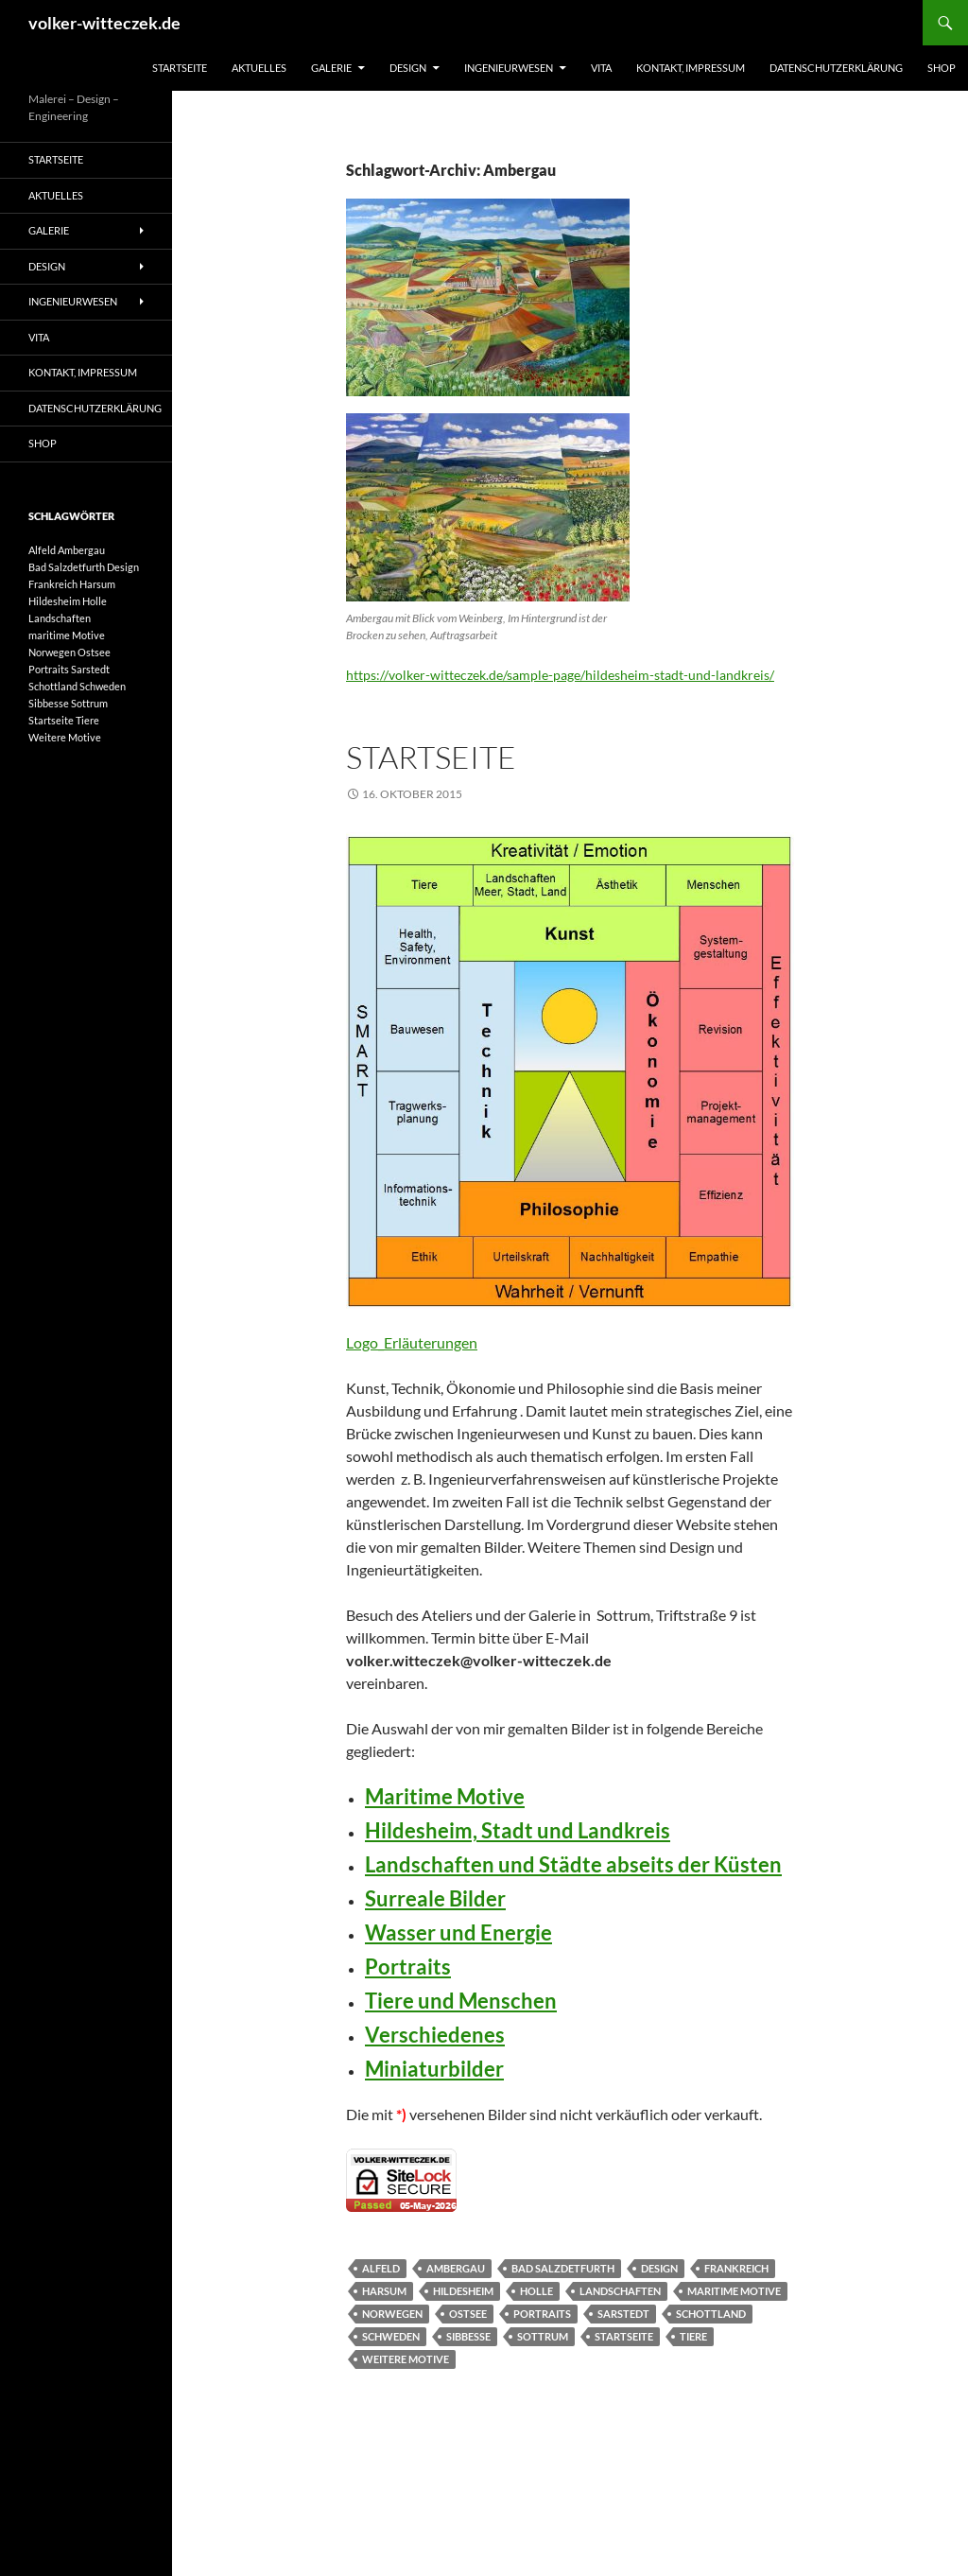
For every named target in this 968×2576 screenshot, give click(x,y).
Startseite (179, 67)
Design (407, 67)
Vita (601, 67)
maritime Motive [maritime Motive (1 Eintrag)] (66, 635)
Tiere (693, 2336)
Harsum (384, 2291)
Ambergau (455, 2268)
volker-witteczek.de (104, 22)
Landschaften (620, 2291)
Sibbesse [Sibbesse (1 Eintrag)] (48, 703)
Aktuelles (259, 67)
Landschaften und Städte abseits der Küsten (573, 1864)
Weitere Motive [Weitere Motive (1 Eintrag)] (64, 737)
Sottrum (542, 2336)
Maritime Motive (445, 1796)
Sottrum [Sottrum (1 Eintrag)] (89, 703)
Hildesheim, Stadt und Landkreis (517, 1830)
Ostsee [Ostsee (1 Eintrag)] (94, 652)
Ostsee (468, 2313)
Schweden (391, 2336)
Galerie (331, 67)
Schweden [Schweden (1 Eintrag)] (102, 686)
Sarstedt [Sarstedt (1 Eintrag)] (90, 669)
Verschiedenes (435, 2034)
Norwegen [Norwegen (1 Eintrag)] (52, 652)
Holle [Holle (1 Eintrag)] (94, 601)
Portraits (408, 1966)
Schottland (711, 2313)
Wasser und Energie (458, 1932)
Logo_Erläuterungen (411, 1342)
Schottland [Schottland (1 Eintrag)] (53, 686)
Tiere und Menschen (461, 2000)
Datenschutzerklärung (836, 67)
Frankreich (736, 2268)
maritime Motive (734, 2291)
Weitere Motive (405, 2359)
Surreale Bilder (435, 1898)
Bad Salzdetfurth (562, 2268)
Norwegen (392, 2313)
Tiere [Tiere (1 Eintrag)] (87, 720)
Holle (536, 2291)
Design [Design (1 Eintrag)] (123, 567)
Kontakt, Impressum (690, 67)
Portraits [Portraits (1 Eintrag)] (48, 669)
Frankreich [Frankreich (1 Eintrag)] (53, 584)
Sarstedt (623, 2313)
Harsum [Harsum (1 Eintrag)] (97, 584)
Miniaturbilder (434, 2068)
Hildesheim (463, 2291)
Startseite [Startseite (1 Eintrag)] (51, 720)
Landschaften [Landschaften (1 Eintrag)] (59, 618)
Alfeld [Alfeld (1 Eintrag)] (42, 550)
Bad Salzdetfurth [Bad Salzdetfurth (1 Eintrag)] (66, 567)
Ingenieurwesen (508, 67)
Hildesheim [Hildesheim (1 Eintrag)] (54, 601)
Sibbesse (468, 2336)
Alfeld (381, 2268)
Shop (941, 67)
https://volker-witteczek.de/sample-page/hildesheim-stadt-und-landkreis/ (560, 675)
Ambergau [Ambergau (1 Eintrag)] (81, 550)
